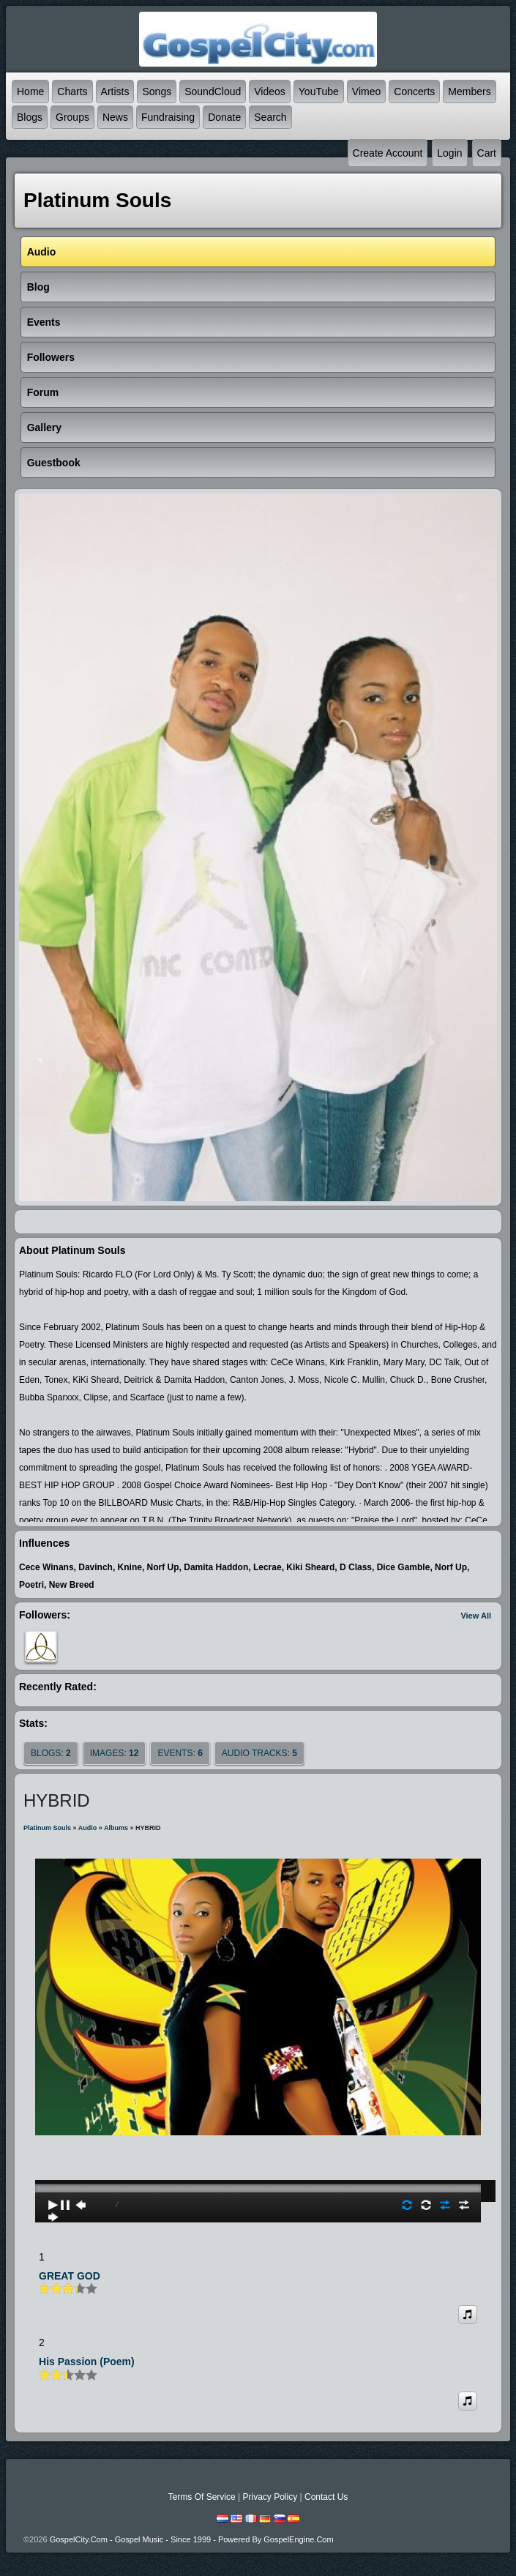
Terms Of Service (202, 2497)
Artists (115, 91)
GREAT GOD (69, 2276)
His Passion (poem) (87, 2361)
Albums (116, 1828)
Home (30, 91)
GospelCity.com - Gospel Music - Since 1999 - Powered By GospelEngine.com (192, 2539)
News (115, 117)
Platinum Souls (47, 1828)
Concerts (414, 91)
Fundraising (168, 117)
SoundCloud (212, 91)
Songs (156, 91)
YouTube (319, 91)
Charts (72, 91)
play (258, 2147)
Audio (87, 1828)
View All (475, 1615)
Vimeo (366, 91)
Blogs (29, 117)
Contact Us (326, 2497)
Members (469, 91)
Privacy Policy (269, 2497)
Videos (269, 91)
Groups (72, 117)
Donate (224, 117)
